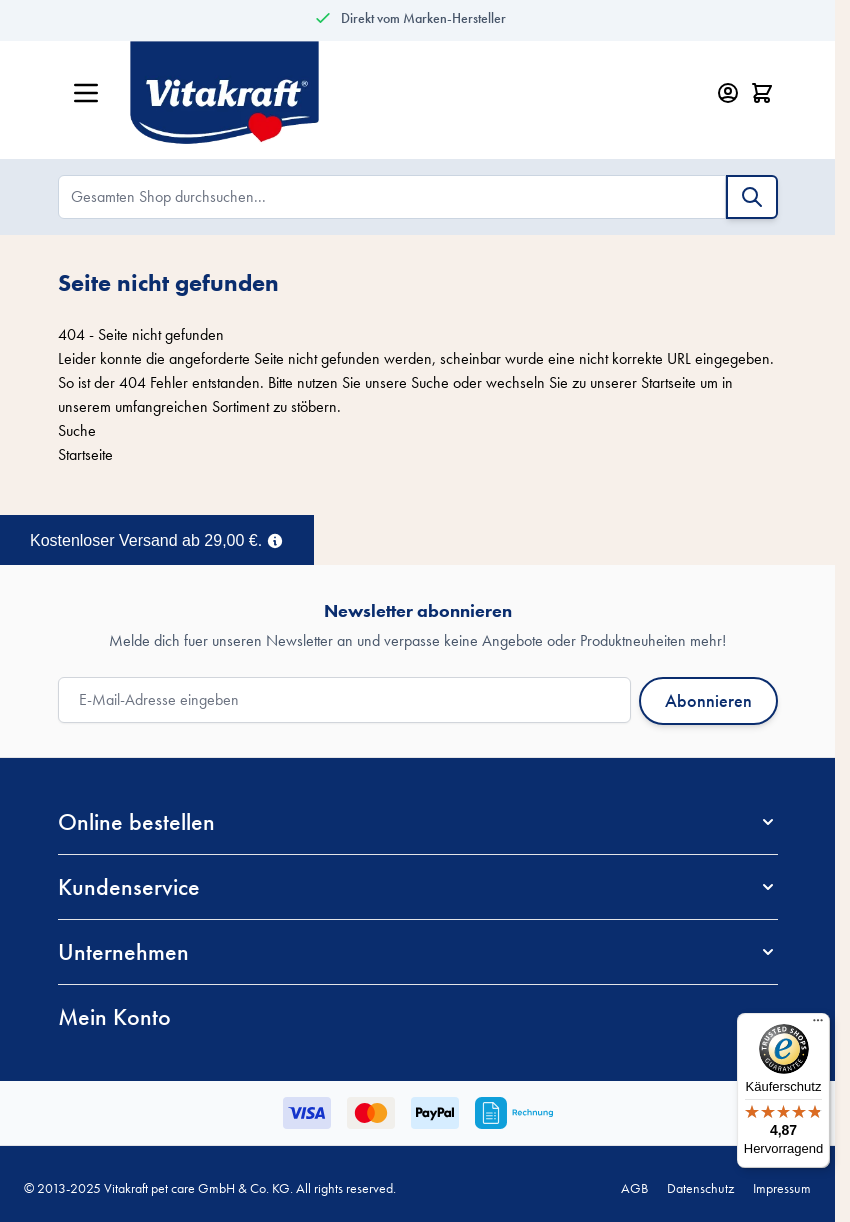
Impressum (782, 1188)
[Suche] (752, 197)
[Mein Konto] (728, 93)
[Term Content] (275, 539)
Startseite (668, 382)
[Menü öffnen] (86, 93)
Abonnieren (708, 700)
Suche (430, 382)
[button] (418, 822)
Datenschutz (700, 1188)
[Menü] (818, 1025)
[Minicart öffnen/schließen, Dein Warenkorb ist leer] (762, 93)
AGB (634, 1188)
